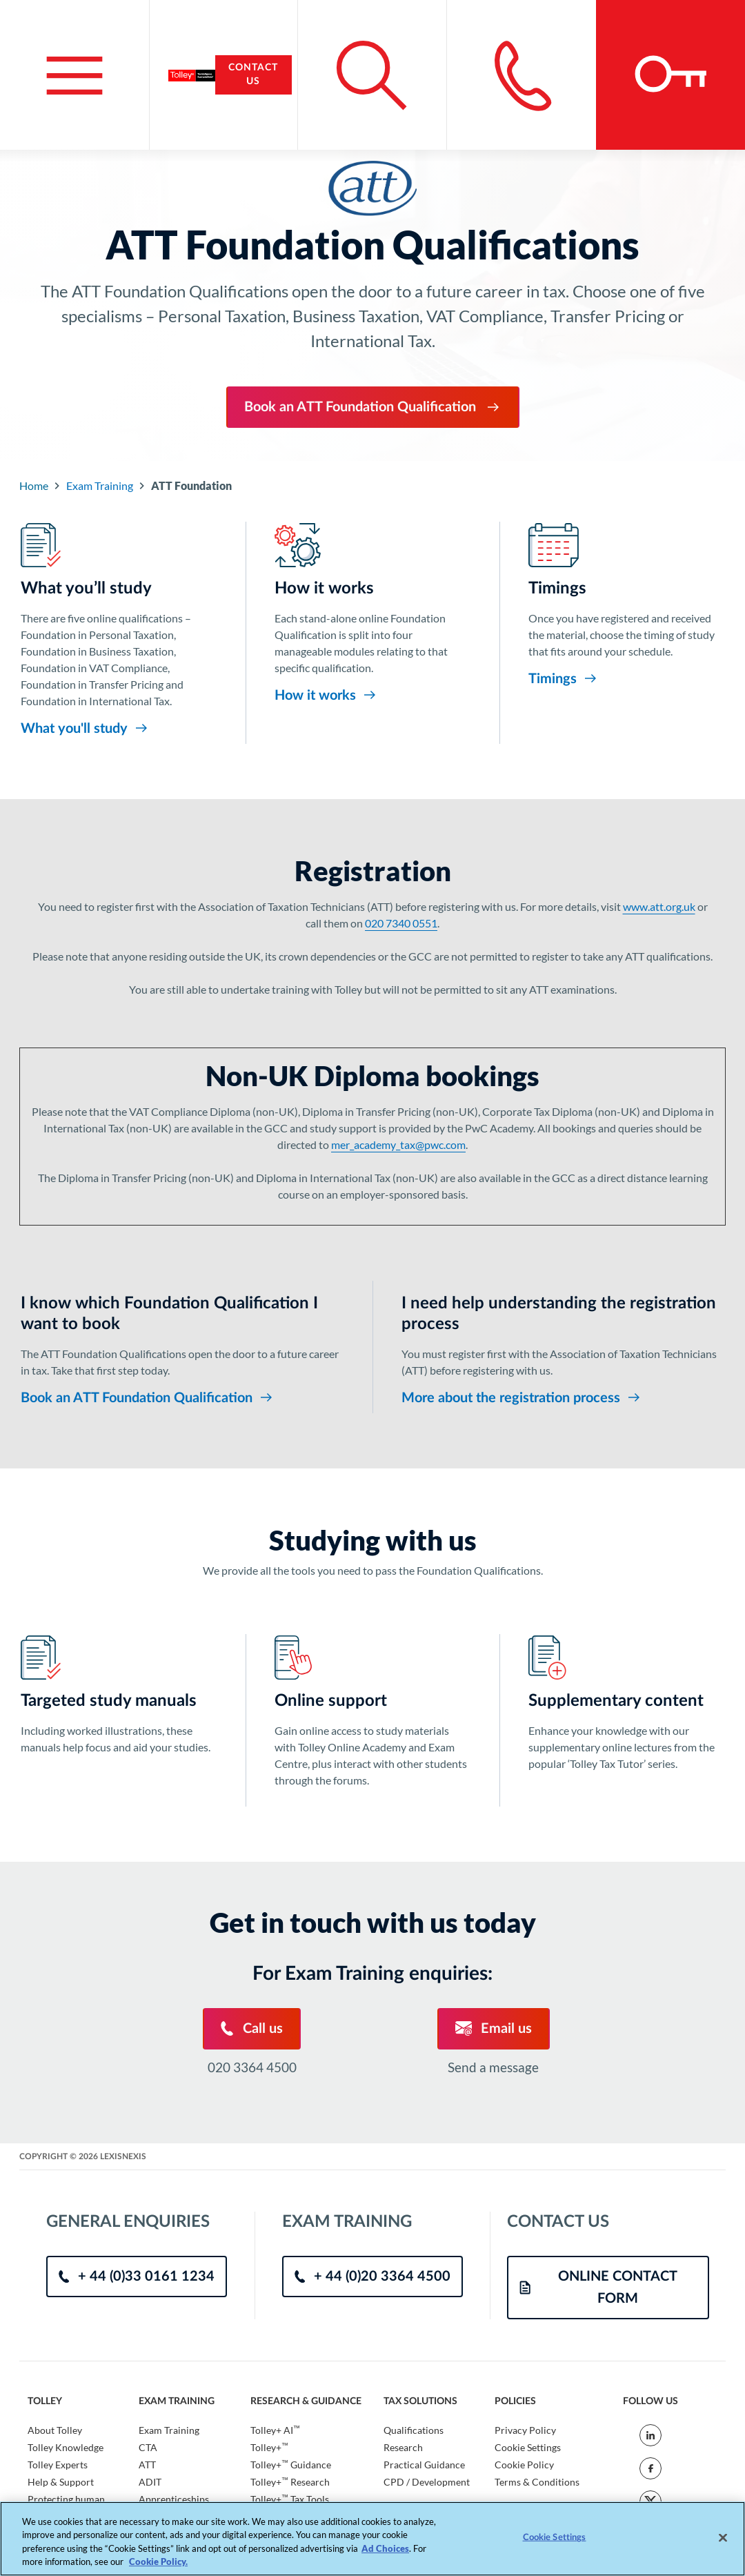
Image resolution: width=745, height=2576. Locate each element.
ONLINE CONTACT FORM (598, 2287)
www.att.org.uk (659, 906)
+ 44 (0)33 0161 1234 (137, 2276)
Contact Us (253, 74)
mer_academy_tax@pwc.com (398, 1144)
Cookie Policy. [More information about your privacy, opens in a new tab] (158, 2561)
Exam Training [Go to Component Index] (99, 485)
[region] (372, 2538)
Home (33, 485)
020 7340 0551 (401, 923)
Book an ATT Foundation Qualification (372, 407)
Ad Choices (385, 2548)
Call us (252, 2028)
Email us (493, 2028)
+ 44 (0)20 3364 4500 (372, 2276)
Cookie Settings (528, 2447)
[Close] (723, 2537)
